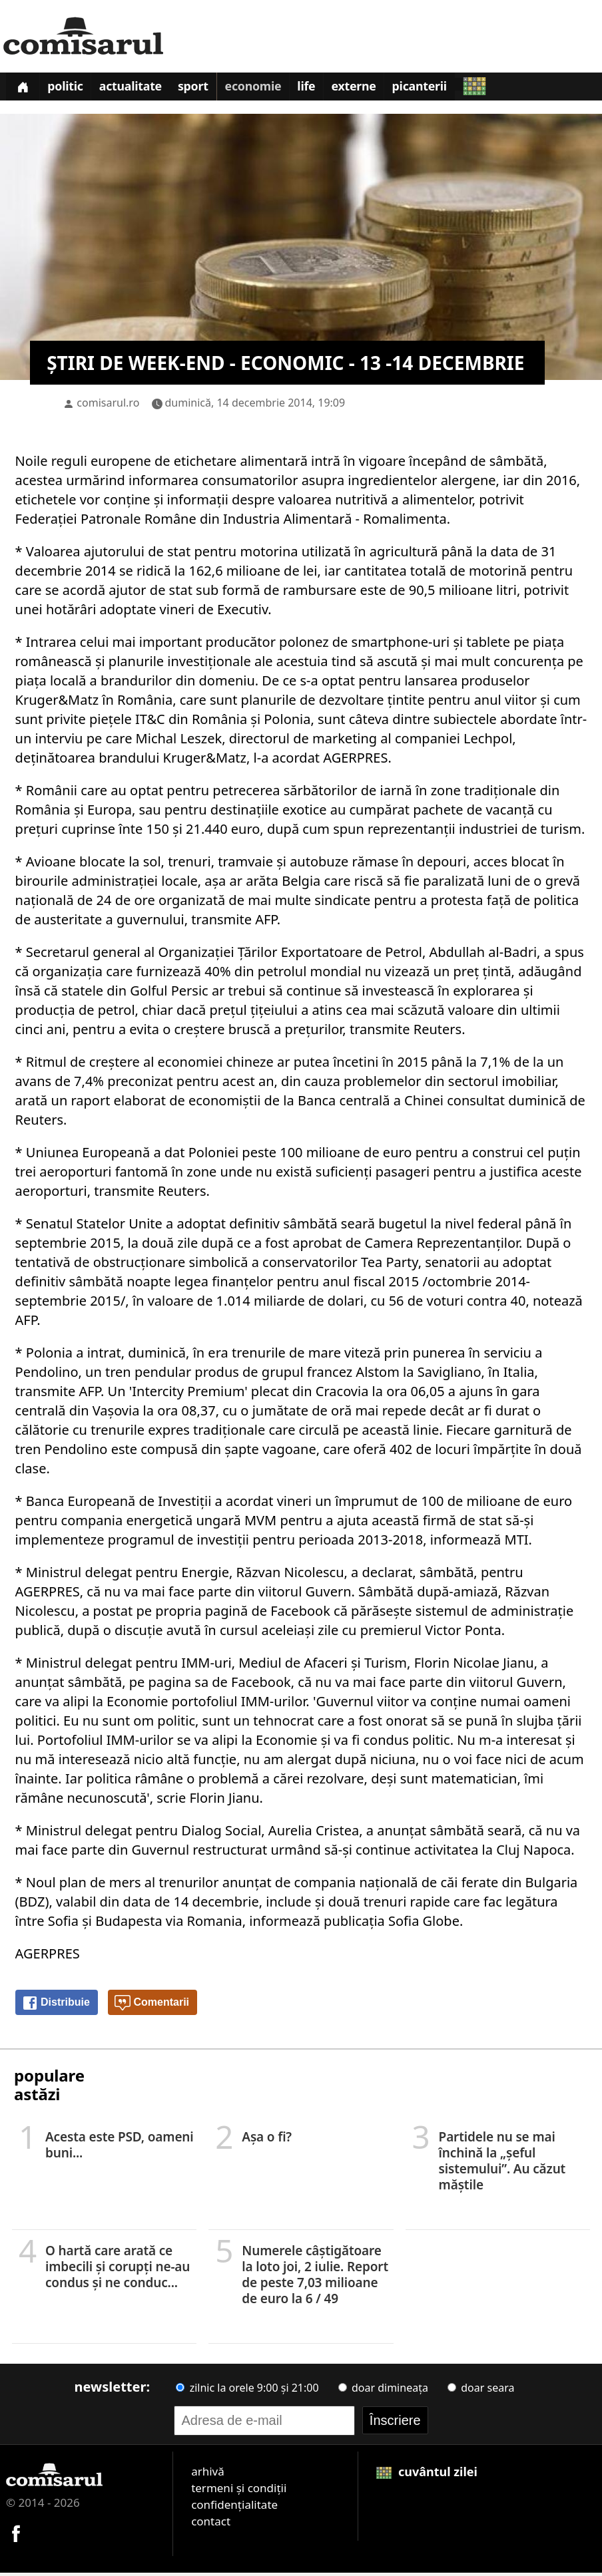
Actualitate (138, 89)
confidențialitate (234, 2507)
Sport (203, 89)
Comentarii (152, 2006)
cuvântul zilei (426, 2475)
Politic (70, 89)
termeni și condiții (238, 2491)
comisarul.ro (108, 406)
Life (322, 89)
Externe (372, 89)
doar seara (481, 2391)
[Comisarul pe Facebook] (16, 2535)
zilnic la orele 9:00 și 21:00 (247, 2391)
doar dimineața (383, 2391)
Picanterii (441, 89)
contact (210, 2524)
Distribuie (56, 2006)
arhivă (207, 2474)
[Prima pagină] (24, 88)
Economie (266, 89)
